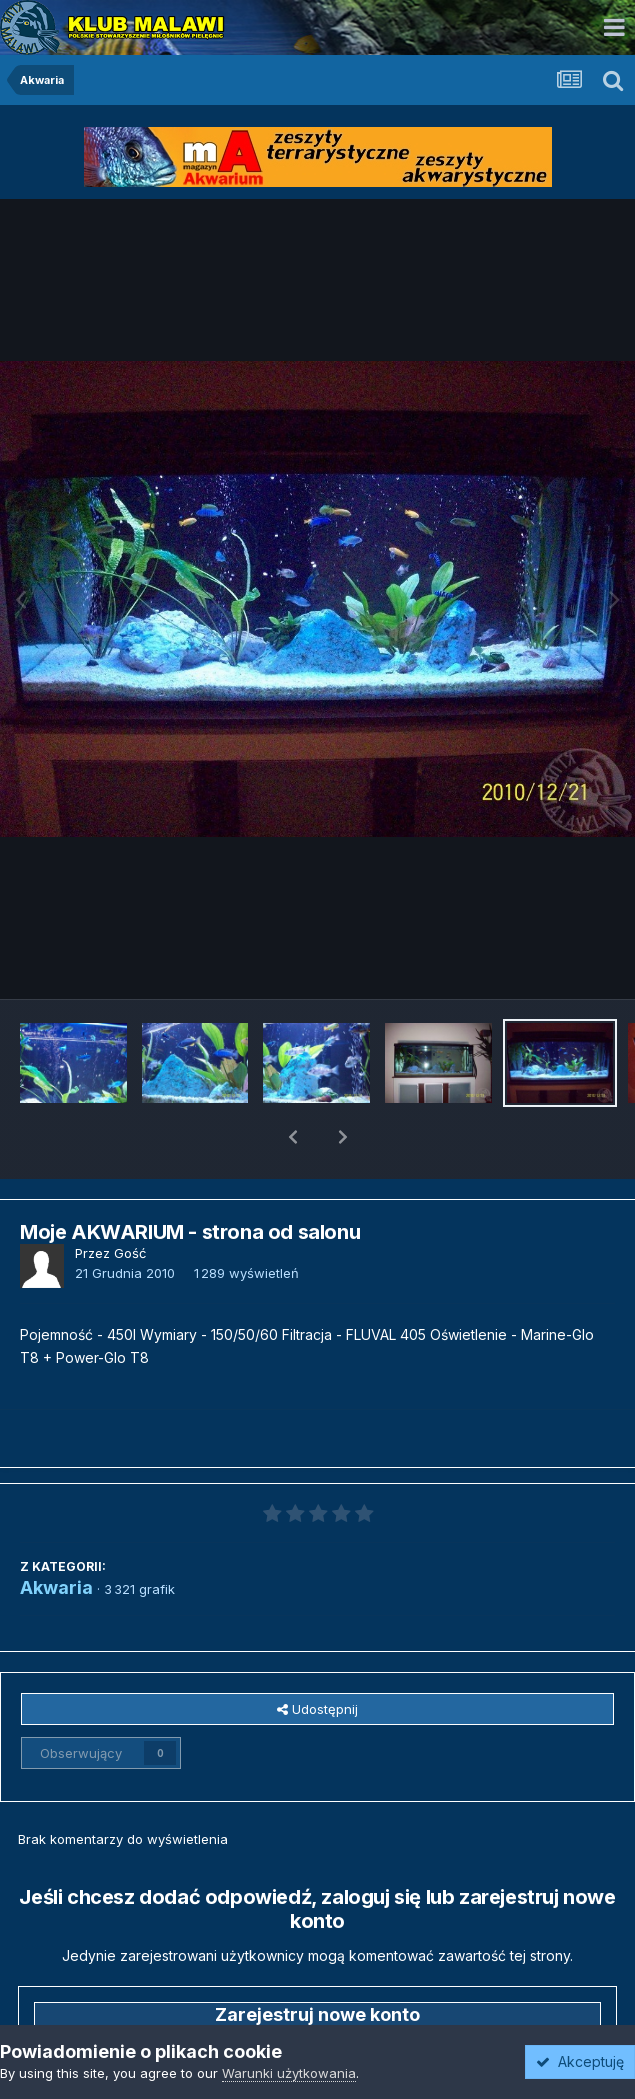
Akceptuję (580, 2061)
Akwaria (56, 1535)
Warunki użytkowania (289, 2073)
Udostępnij (317, 1657)
